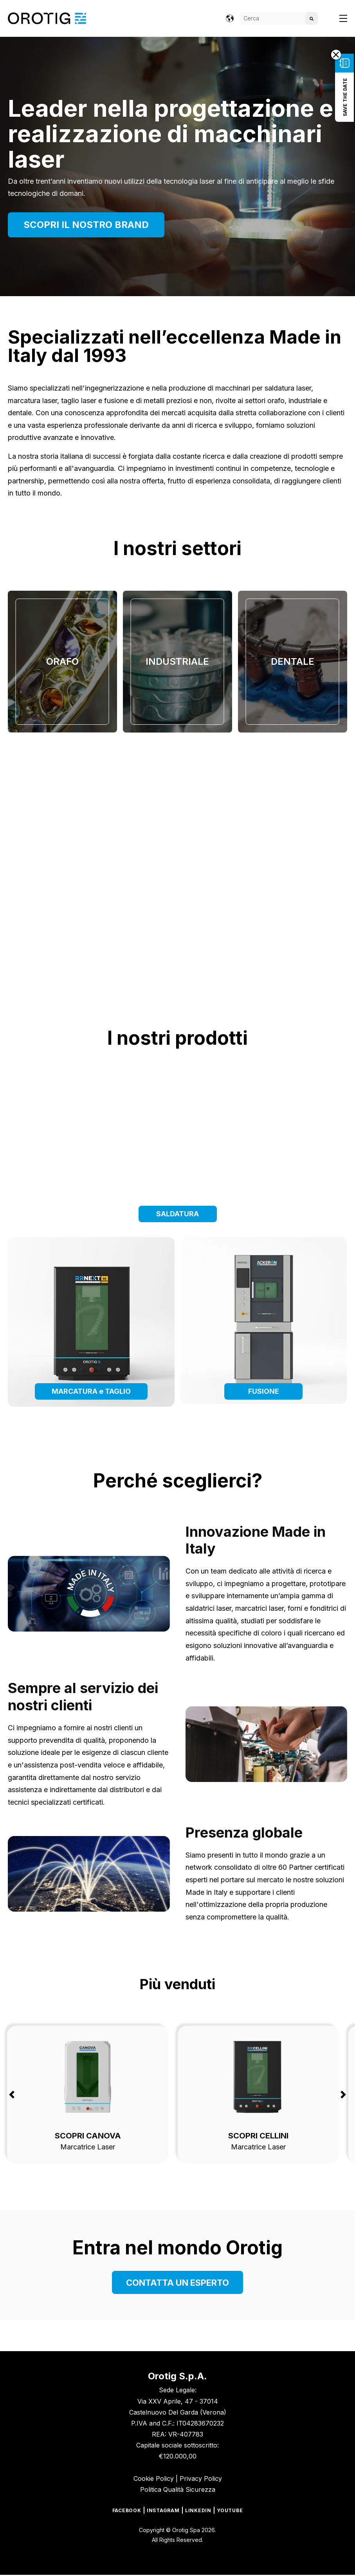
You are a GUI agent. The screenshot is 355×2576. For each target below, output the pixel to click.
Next (343, 2094)
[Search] (279, 18)
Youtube (230, 2511)
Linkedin (198, 2511)
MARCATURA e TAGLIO (91, 1390)
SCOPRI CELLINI (258, 2135)
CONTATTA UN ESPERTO (177, 2282)
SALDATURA (177, 1213)
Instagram (163, 2511)
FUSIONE (263, 1390)
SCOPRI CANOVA (88, 2135)
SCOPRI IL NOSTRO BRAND (86, 224)
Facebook (126, 2511)
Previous (12, 2094)
